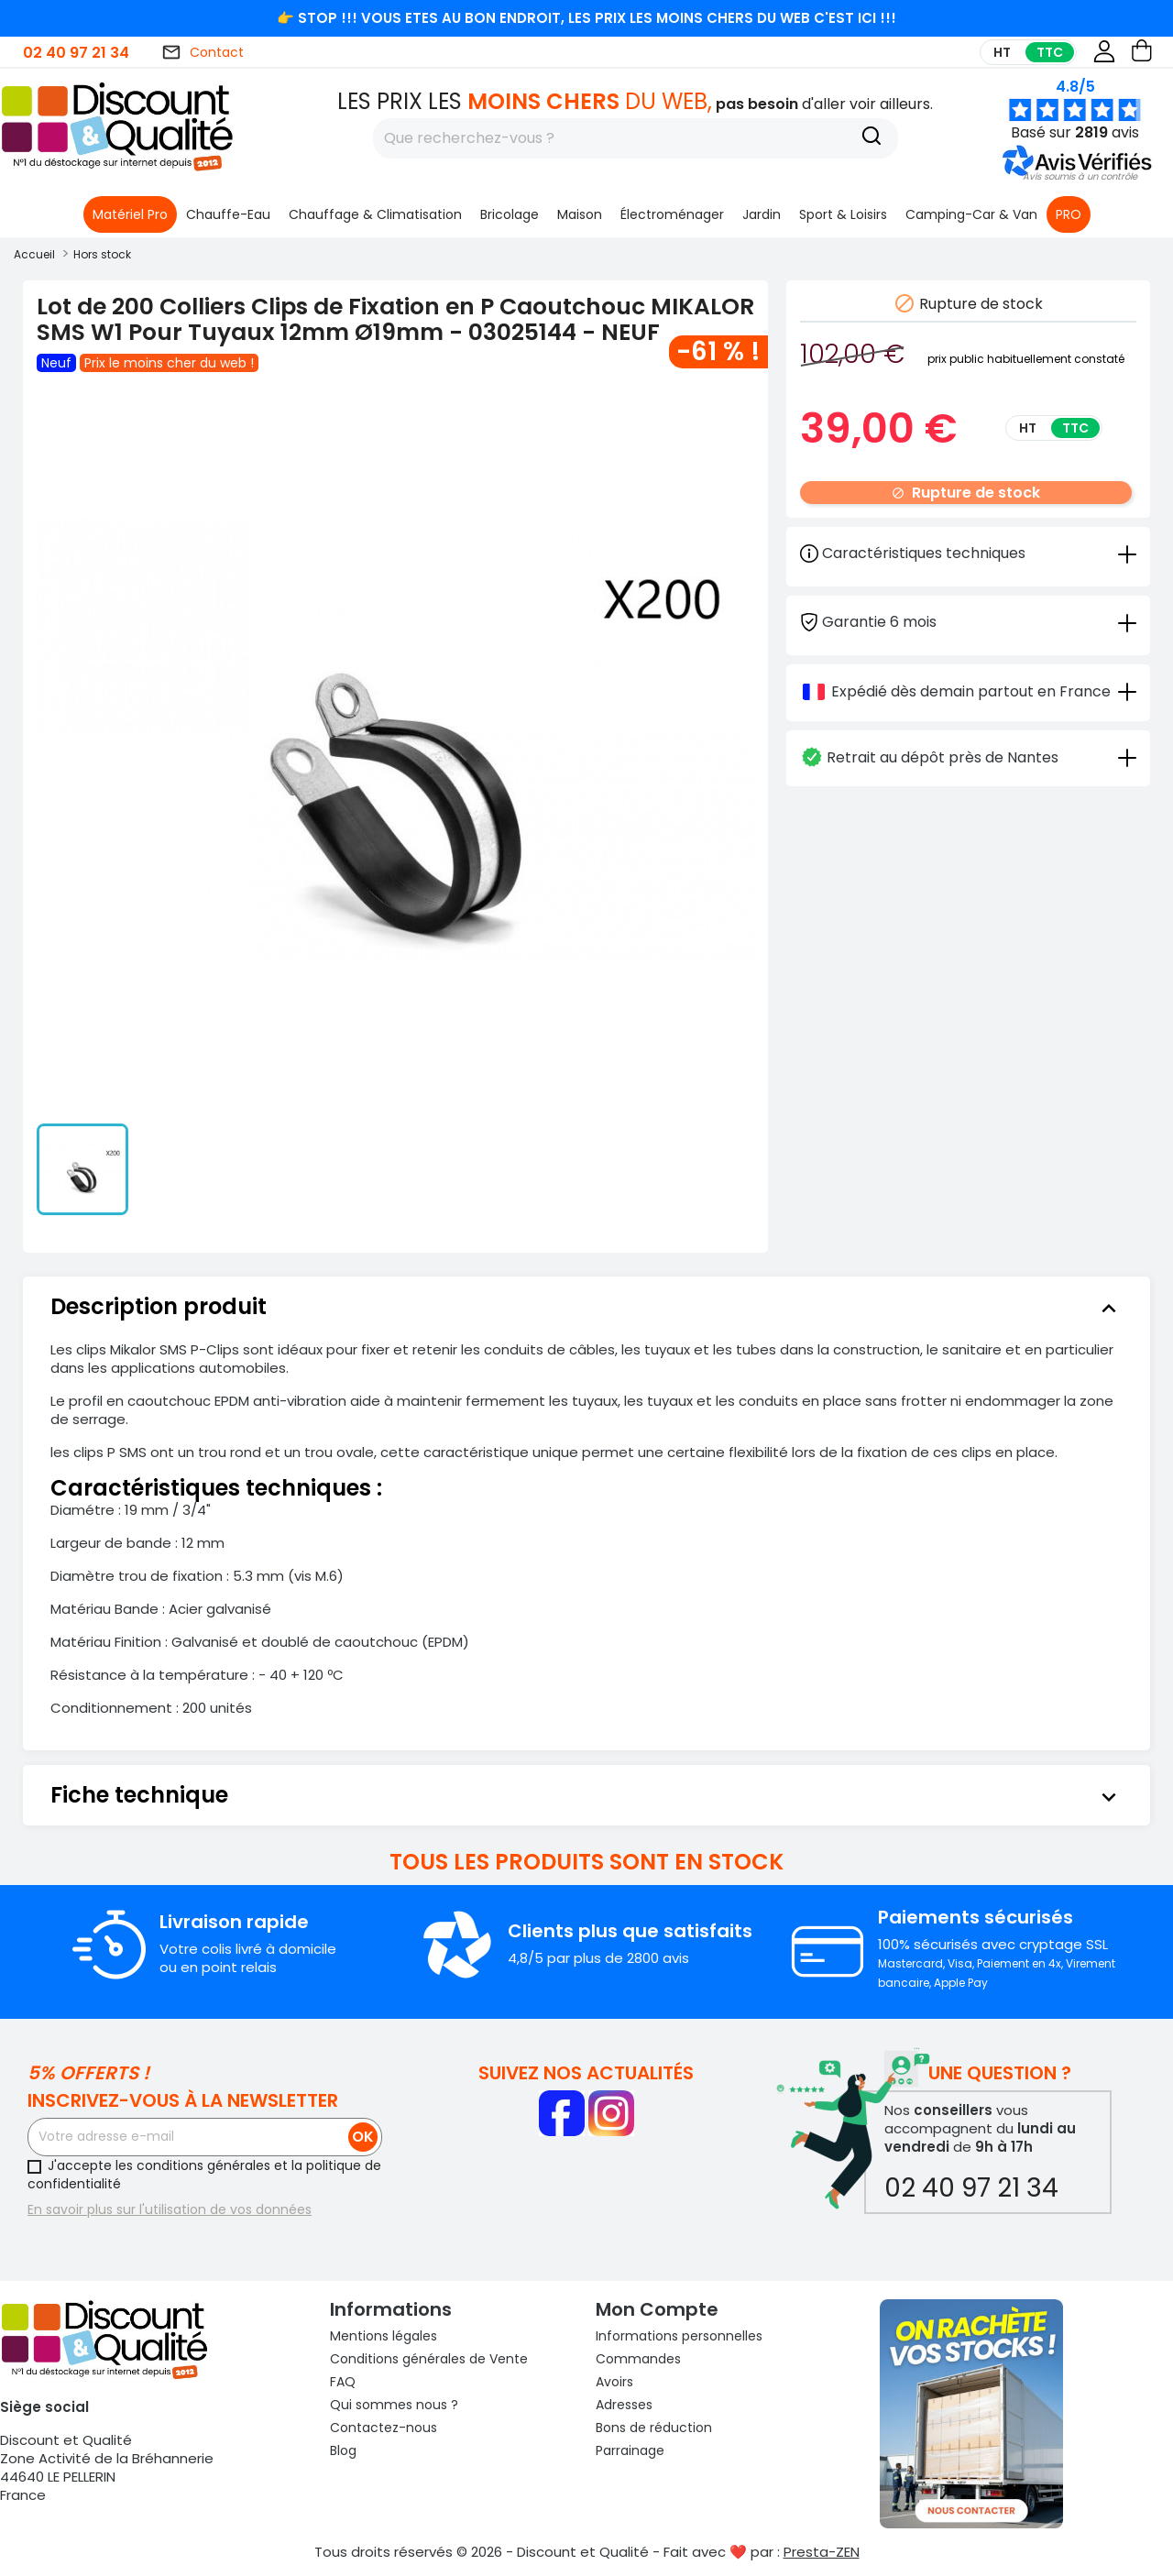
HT (1002, 52)
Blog (343, 2450)
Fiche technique (586, 1795)
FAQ (343, 2382)
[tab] (968, 620)
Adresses (624, 2404)
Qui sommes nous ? (394, 2404)
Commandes (638, 2359)
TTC (1049, 52)
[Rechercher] (635, 138)
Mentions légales (383, 2336)
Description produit (586, 1307)
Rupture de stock (966, 492)
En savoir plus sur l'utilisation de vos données (169, 2209)
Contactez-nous (383, 2427)
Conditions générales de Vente (429, 2359)
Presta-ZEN (822, 2551)
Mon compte (657, 2309)
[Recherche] (871, 138)
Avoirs (614, 2382)
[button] (1080, 176)
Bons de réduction (654, 2427)
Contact (202, 52)
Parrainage (630, 2450)
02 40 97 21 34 (76, 52)
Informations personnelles (679, 2336)
